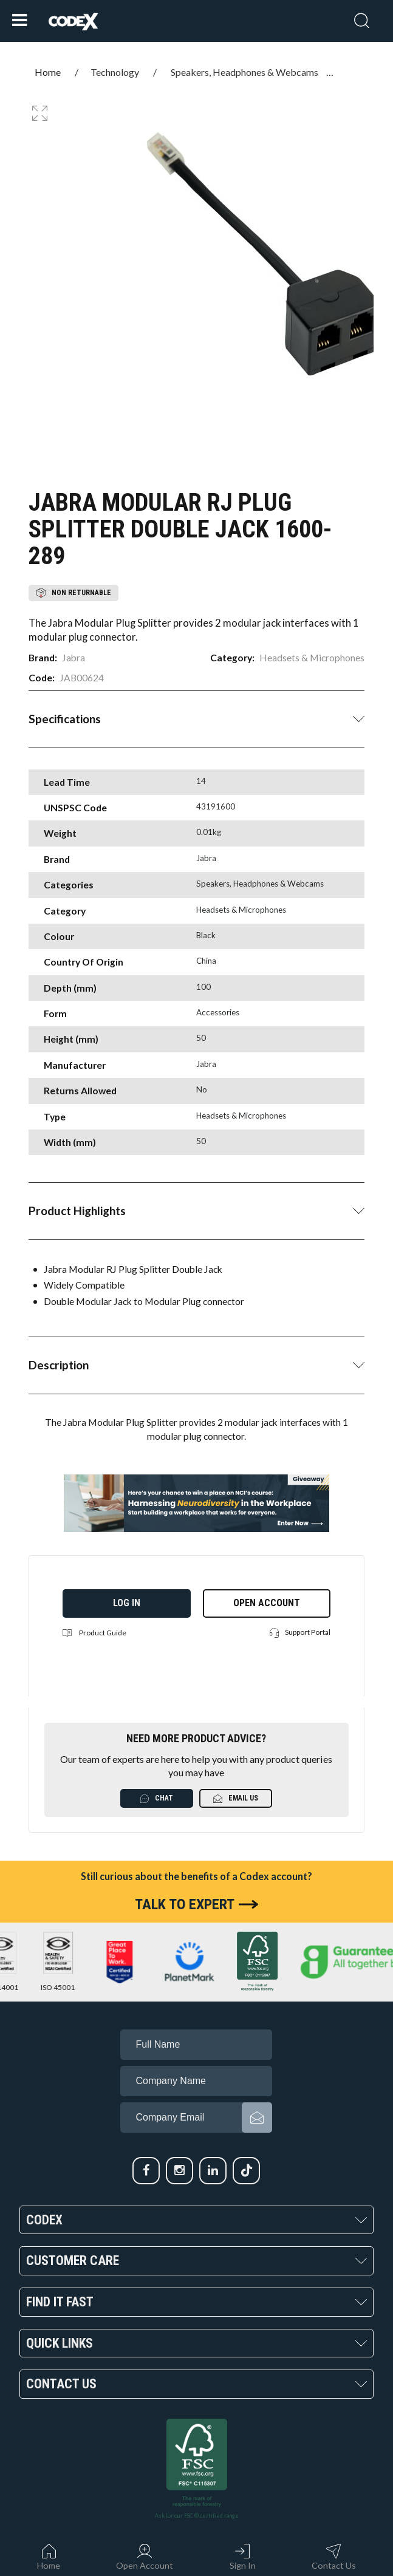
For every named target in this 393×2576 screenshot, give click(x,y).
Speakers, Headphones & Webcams (244, 72)
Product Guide (94, 1632)
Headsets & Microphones (311, 657)
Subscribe (257, 2117)
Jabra (73, 657)
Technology (115, 72)
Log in (126, 1603)
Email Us (235, 1798)
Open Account (266, 1603)
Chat (156, 1798)
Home (48, 72)
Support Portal (300, 1632)
